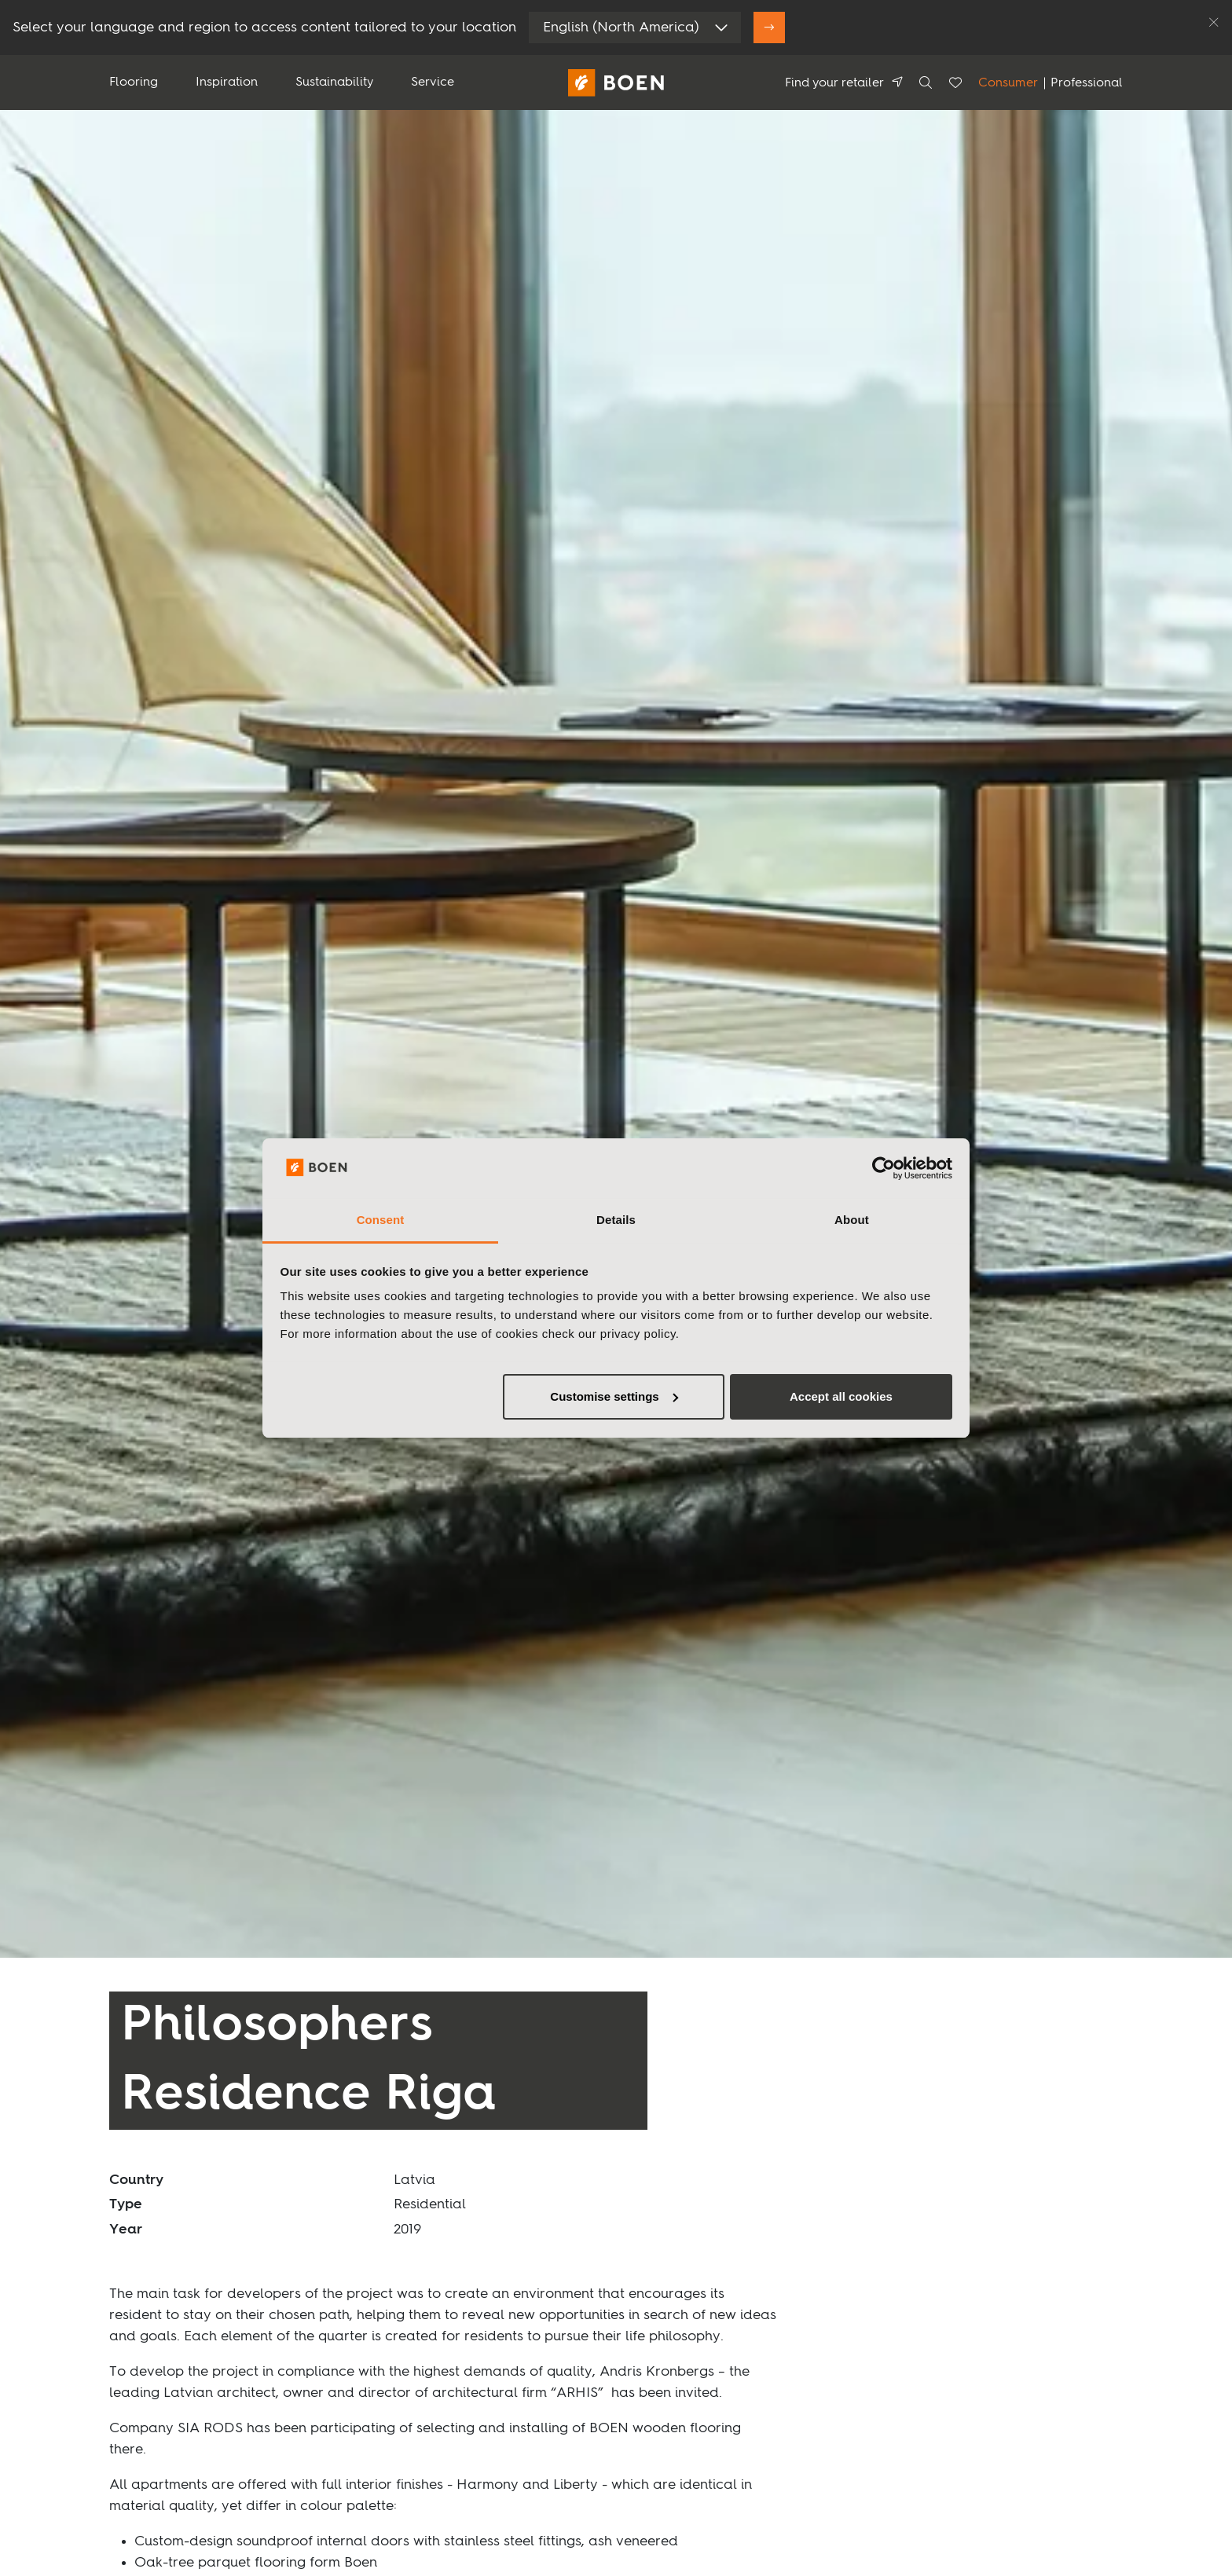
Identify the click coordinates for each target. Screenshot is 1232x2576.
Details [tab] (616, 1219)
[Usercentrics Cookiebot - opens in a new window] (883, 1168)
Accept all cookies (841, 1396)
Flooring (133, 82)
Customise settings (613, 1396)
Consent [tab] (381, 1219)
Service (432, 82)
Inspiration (227, 82)
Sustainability (334, 82)
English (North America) (621, 27)
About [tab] (851, 1219)
